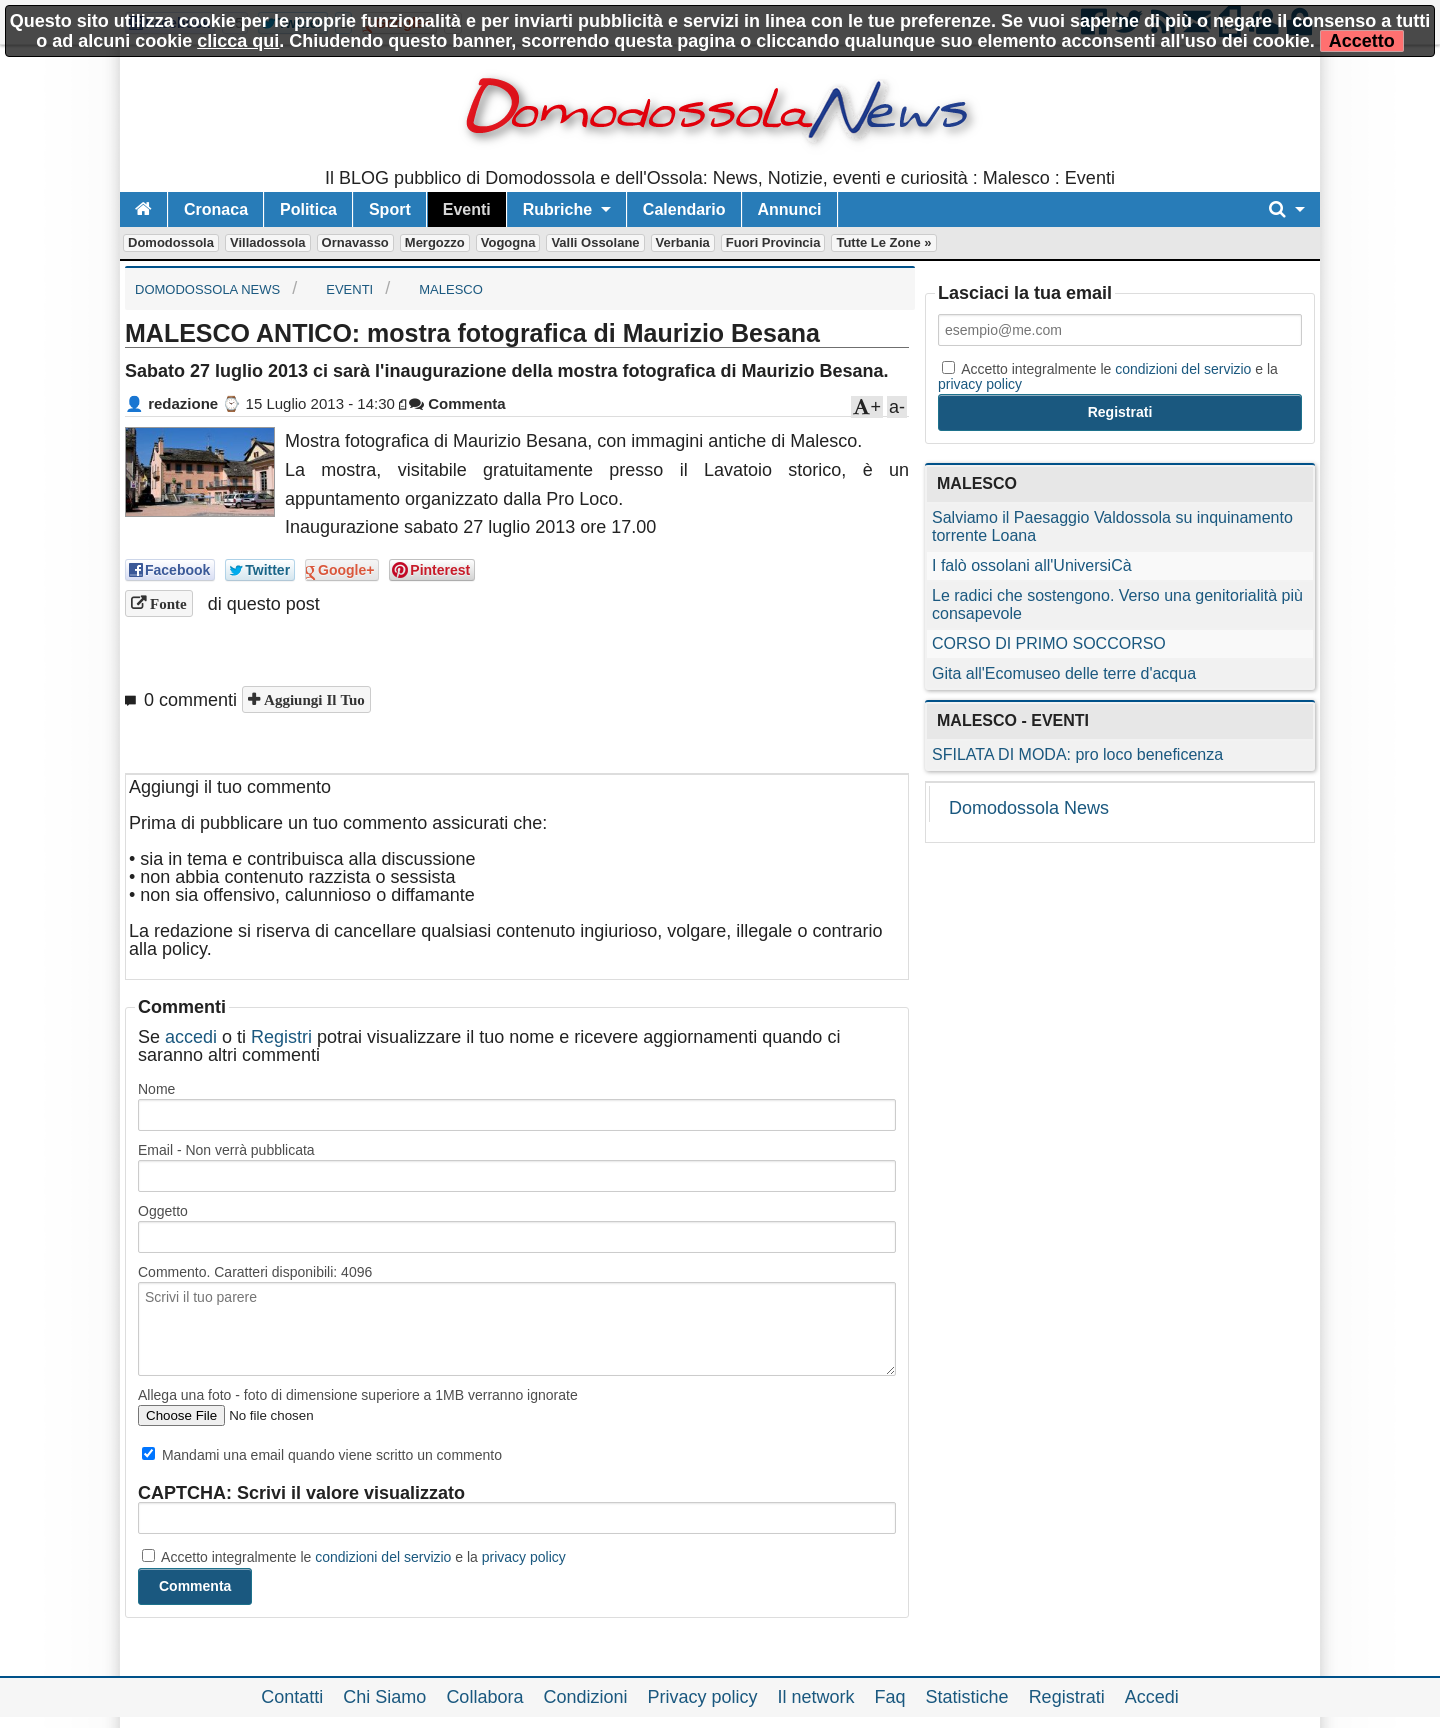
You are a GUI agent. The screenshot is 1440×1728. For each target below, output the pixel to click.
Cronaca (216, 209)
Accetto (1362, 41)
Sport (390, 209)
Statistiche (967, 1697)
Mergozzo (435, 242)
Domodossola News (1029, 808)
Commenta (457, 403)
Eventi (467, 209)
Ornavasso (355, 242)
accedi (191, 1037)
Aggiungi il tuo (312, 699)
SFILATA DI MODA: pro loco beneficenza (1077, 754)
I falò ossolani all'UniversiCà (1032, 565)
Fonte (166, 603)
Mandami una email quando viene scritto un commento (322, 1455)
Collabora (484, 1697)
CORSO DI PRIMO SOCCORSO (1049, 643)
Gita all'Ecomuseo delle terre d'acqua (1064, 673)
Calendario (684, 209)
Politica (308, 209)
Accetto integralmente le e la (354, 1557)
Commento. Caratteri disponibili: (255, 1272)
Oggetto (163, 1211)
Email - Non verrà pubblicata (226, 1150)
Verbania (683, 242)
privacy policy (524, 1557)
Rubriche (557, 209)
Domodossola (171, 242)
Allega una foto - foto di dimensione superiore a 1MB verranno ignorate (358, 1395)
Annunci (790, 209)
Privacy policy (702, 1697)
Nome (156, 1089)
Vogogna (508, 242)
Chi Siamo (384, 1697)
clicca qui (238, 41)
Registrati (1067, 1697)
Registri (281, 1037)
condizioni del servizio (383, 1557)
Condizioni (585, 1697)
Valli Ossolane (595, 242)
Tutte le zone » (883, 242)
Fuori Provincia (773, 242)
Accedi (1152, 1697)
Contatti (292, 1697)
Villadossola (268, 242)
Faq (890, 1697)
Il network (816, 1697)
